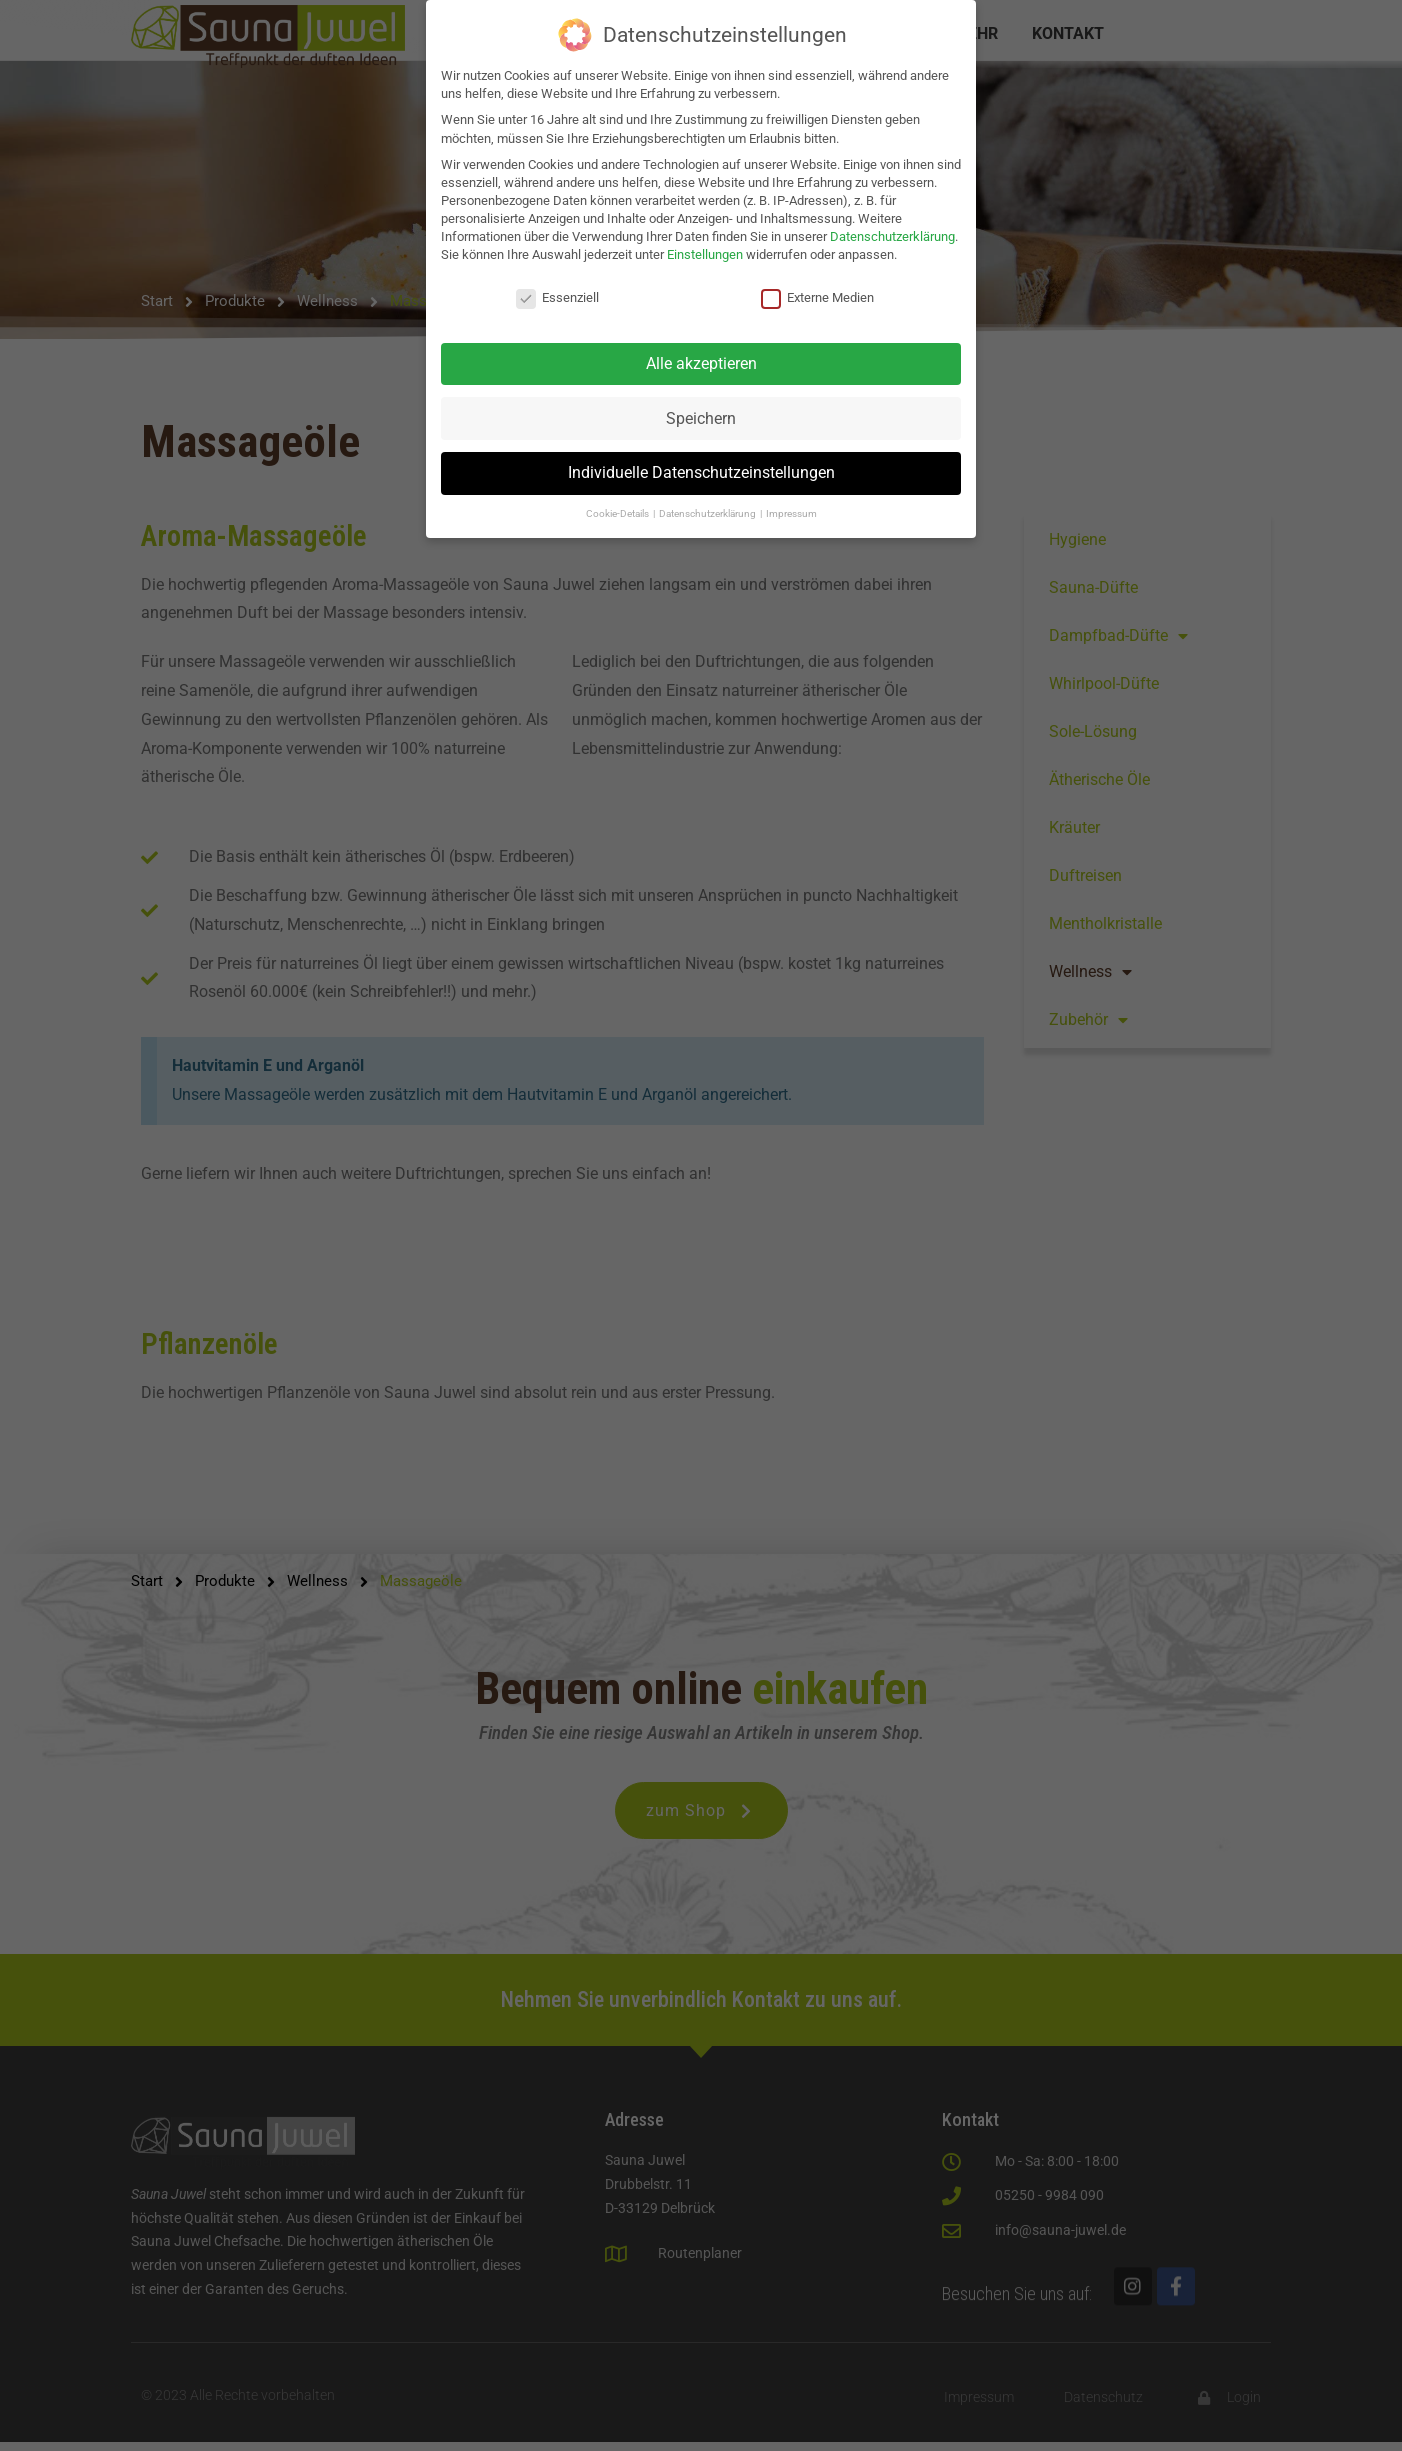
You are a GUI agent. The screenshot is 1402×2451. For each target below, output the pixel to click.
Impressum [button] (791, 513)
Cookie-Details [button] (618, 513)
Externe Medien (817, 298)
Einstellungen (705, 254)
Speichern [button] (701, 418)
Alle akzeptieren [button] (701, 363)
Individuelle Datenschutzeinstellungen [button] (701, 472)
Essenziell (557, 298)
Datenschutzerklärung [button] (708, 513)
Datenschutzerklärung (892, 236)
